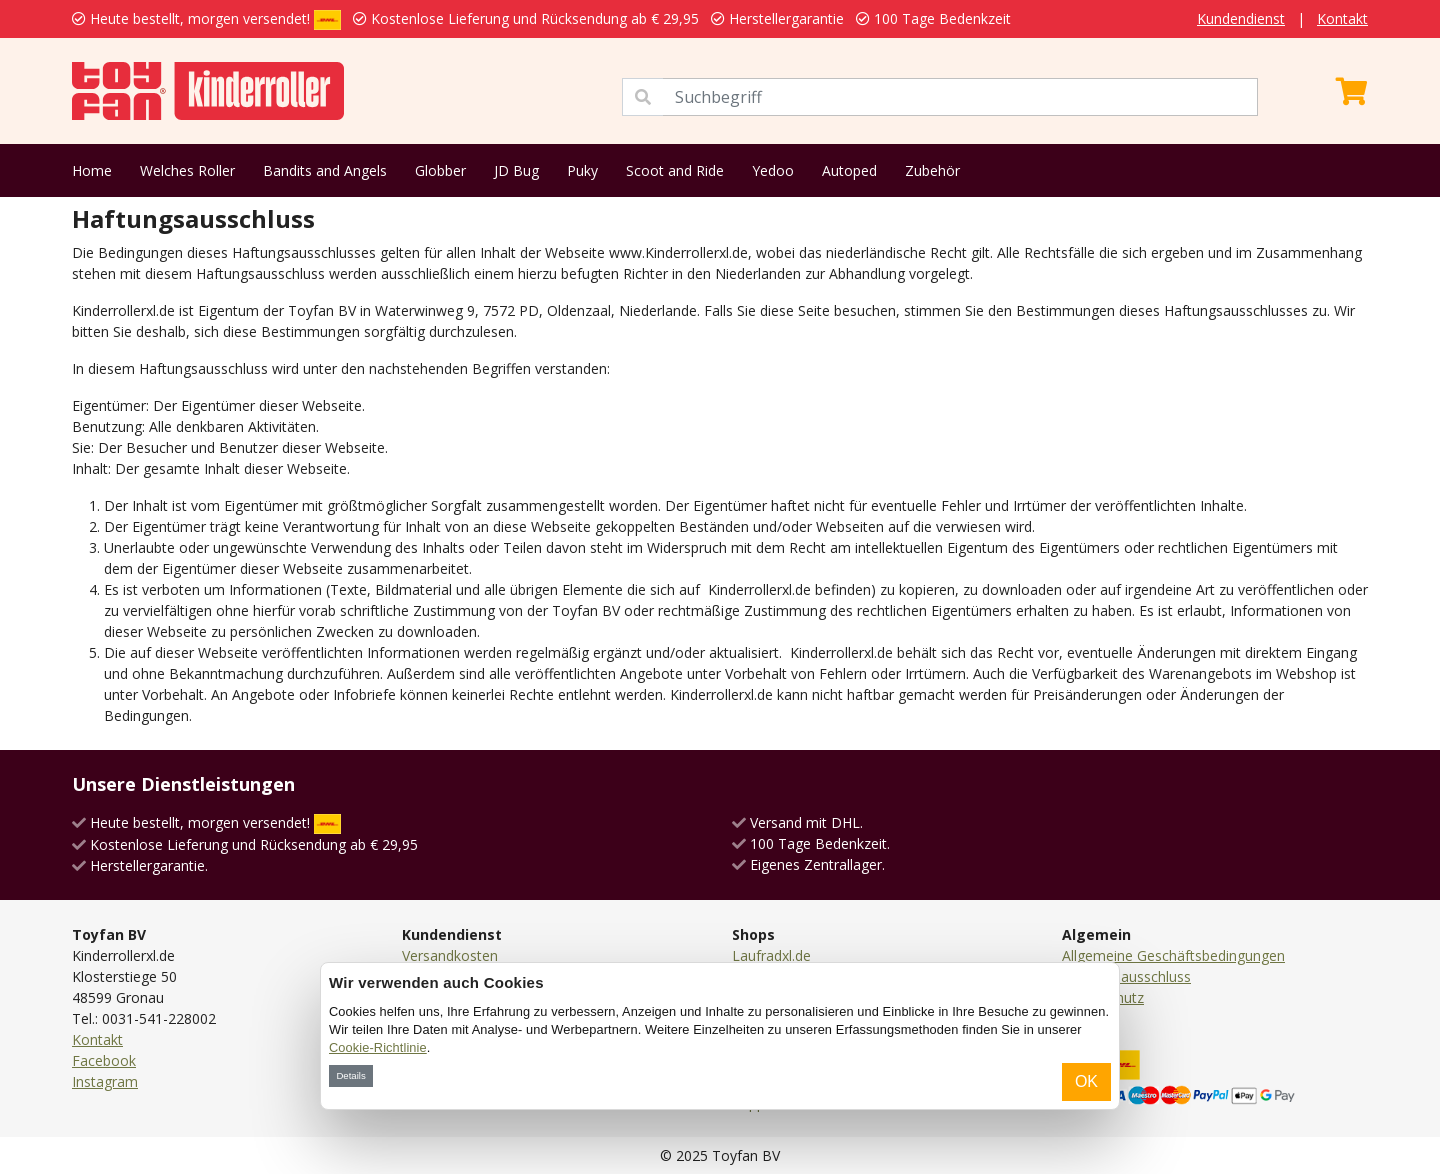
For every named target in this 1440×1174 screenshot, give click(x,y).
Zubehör (932, 170)
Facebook (104, 1060)
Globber (440, 170)
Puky (582, 170)
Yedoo (773, 170)
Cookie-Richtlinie (378, 1047)
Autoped (849, 170)
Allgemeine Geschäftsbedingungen (1173, 955)
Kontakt (1342, 18)
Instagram (105, 1081)
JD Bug (516, 170)
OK (1086, 1081)
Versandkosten (450, 955)
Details (350, 1075)
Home (92, 170)
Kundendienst (1241, 18)
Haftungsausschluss (1126, 976)
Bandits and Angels (325, 170)
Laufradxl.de (771, 955)
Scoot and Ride (675, 170)
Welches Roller (187, 170)
